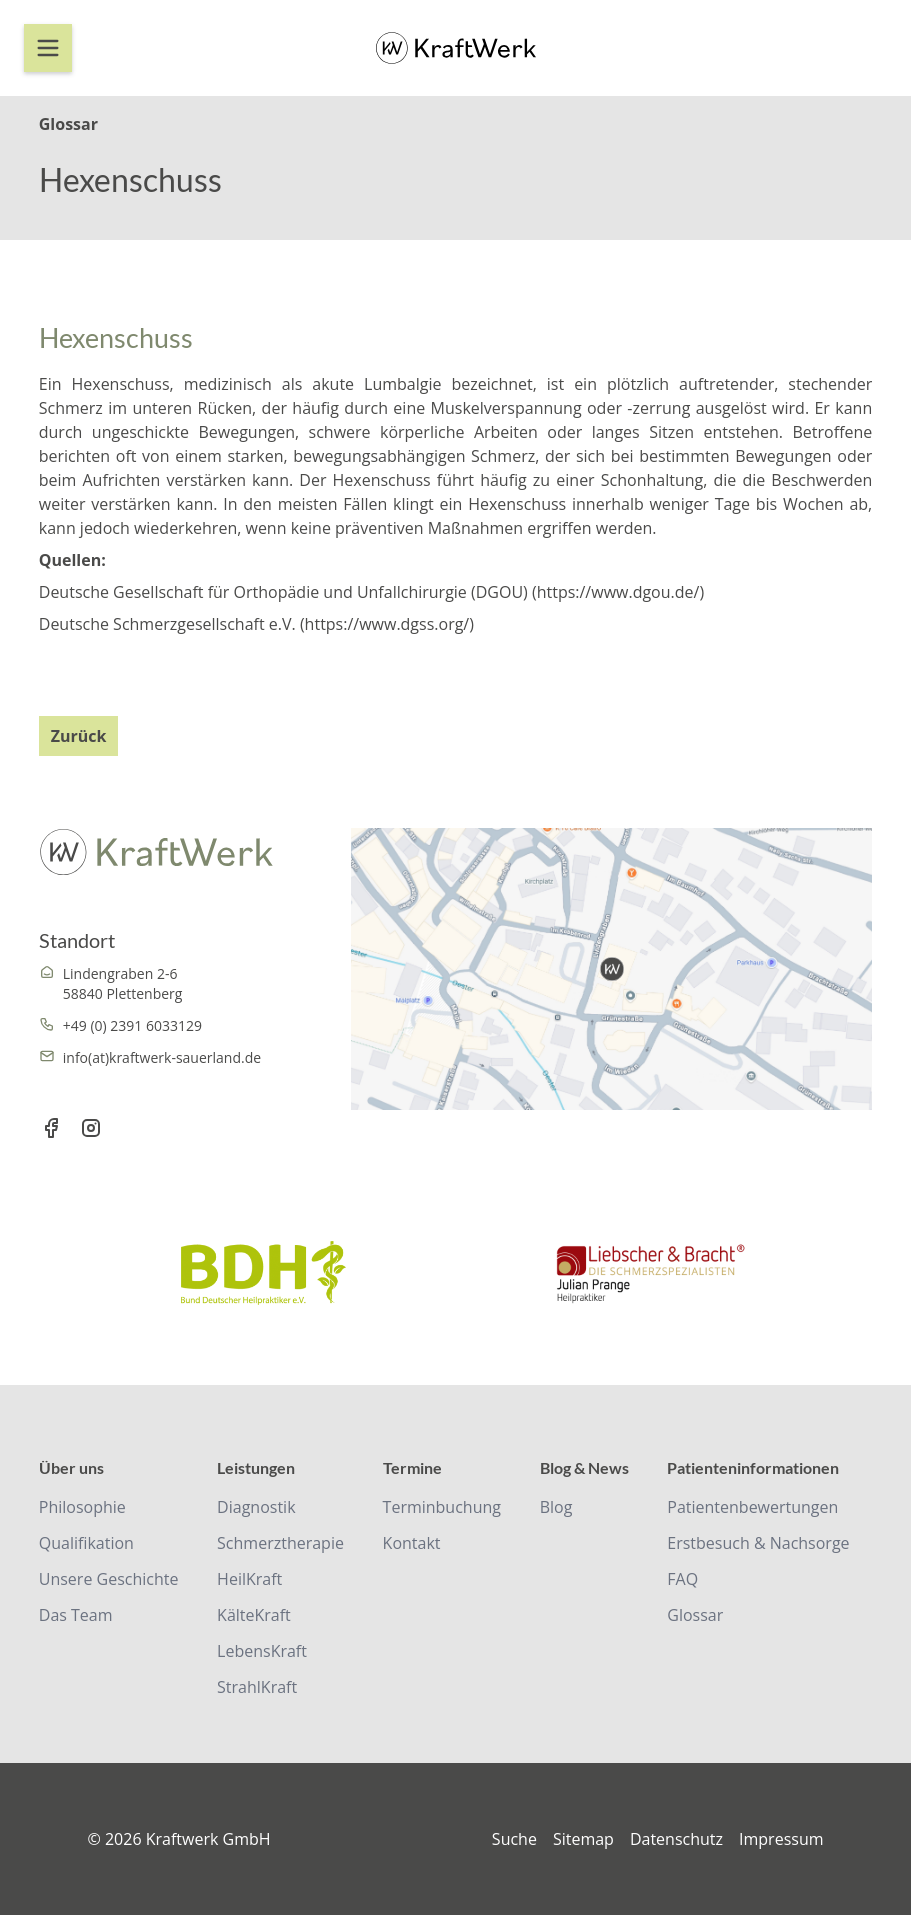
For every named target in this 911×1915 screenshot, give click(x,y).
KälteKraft (254, 1615)
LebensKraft (262, 1651)
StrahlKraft (257, 1687)
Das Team (76, 1615)
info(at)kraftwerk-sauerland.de (162, 1057)
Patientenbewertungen (752, 1507)
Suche (514, 1839)
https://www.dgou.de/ (618, 592)
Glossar (695, 1615)
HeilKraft (249, 1579)
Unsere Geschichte (109, 1579)
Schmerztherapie (280, 1543)
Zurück (79, 736)
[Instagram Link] (91, 1130)
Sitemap (583, 1839)
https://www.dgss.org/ (387, 624)
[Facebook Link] (51, 1130)
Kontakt (412, 1543)
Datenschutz (676, 1839)
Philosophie (82, 1507)
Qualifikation (86, 1543)
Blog (556, 1507)
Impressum (781, 1839)
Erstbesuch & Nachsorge (758, 1543)
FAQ (682, 1579)
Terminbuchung (442, 1507)
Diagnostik (256, 1507)
